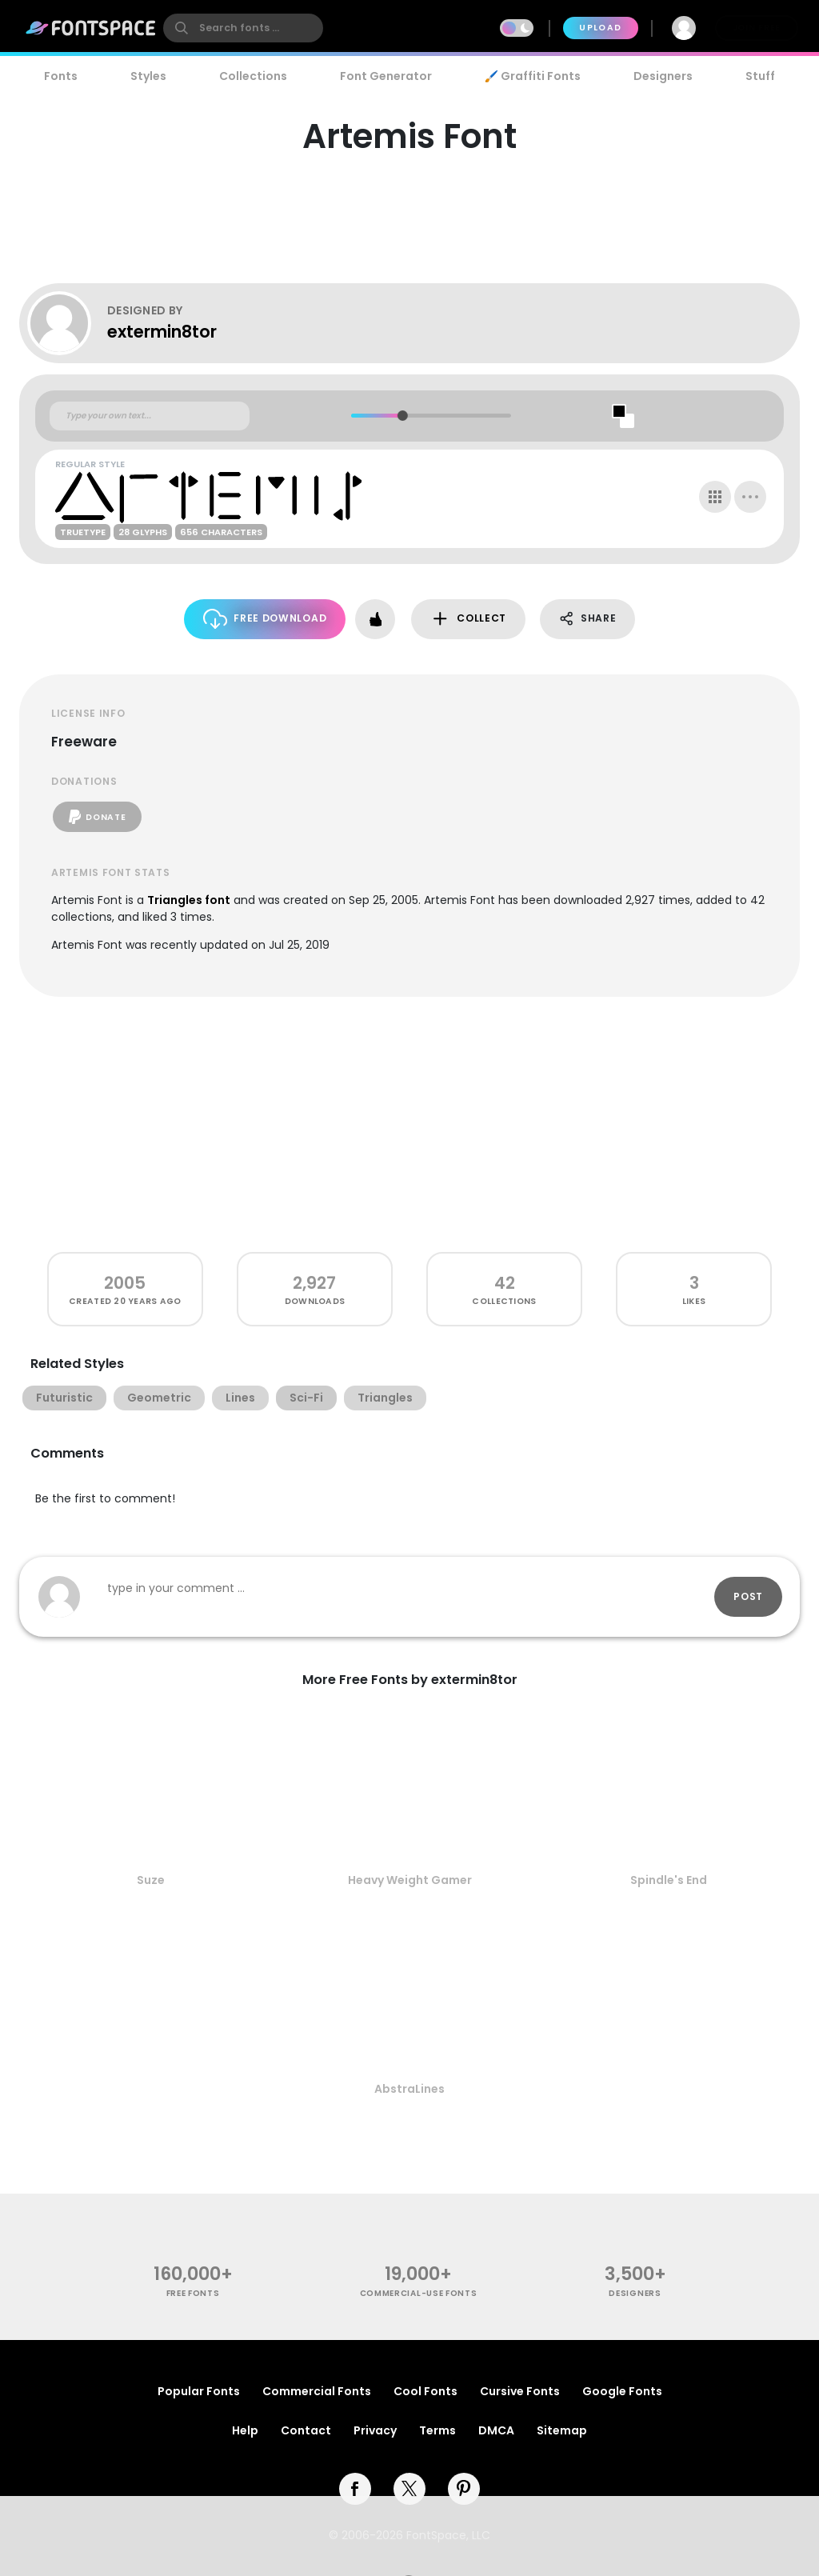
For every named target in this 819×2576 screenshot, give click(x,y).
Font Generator (386, 76)
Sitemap (562, 2430)
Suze (151, 1880)
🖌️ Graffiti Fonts (533, 76)
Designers (663, 76)
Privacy (375, 2430)
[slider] (402, 415)
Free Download (265, 619)
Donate (97, 817)
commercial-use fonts (418, 2293)
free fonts (193, 2293)
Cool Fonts (425, 2391)
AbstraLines (409, 2089)
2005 (125, 1282)
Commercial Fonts (316, 2391)
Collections (253, 76)
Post (748, 1596)
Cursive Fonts (520, 2391)
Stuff (760, 76)
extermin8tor (162, 331)
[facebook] (355, 2489)
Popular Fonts (199, 2391)
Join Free (757, 28)
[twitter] (409, 2489)
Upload (600, 28)
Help (245, 2430)
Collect (468, 619)
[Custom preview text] (150, 416)
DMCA (496, 2430)
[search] (243, 28)
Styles (148, 76)
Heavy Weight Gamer (410, 1880)
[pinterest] (464, 2489)
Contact (306, 2430)
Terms (437, 2430)
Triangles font (188, 900)
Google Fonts (622, 2391)
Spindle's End (668, 1880)
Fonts (61, 76)
